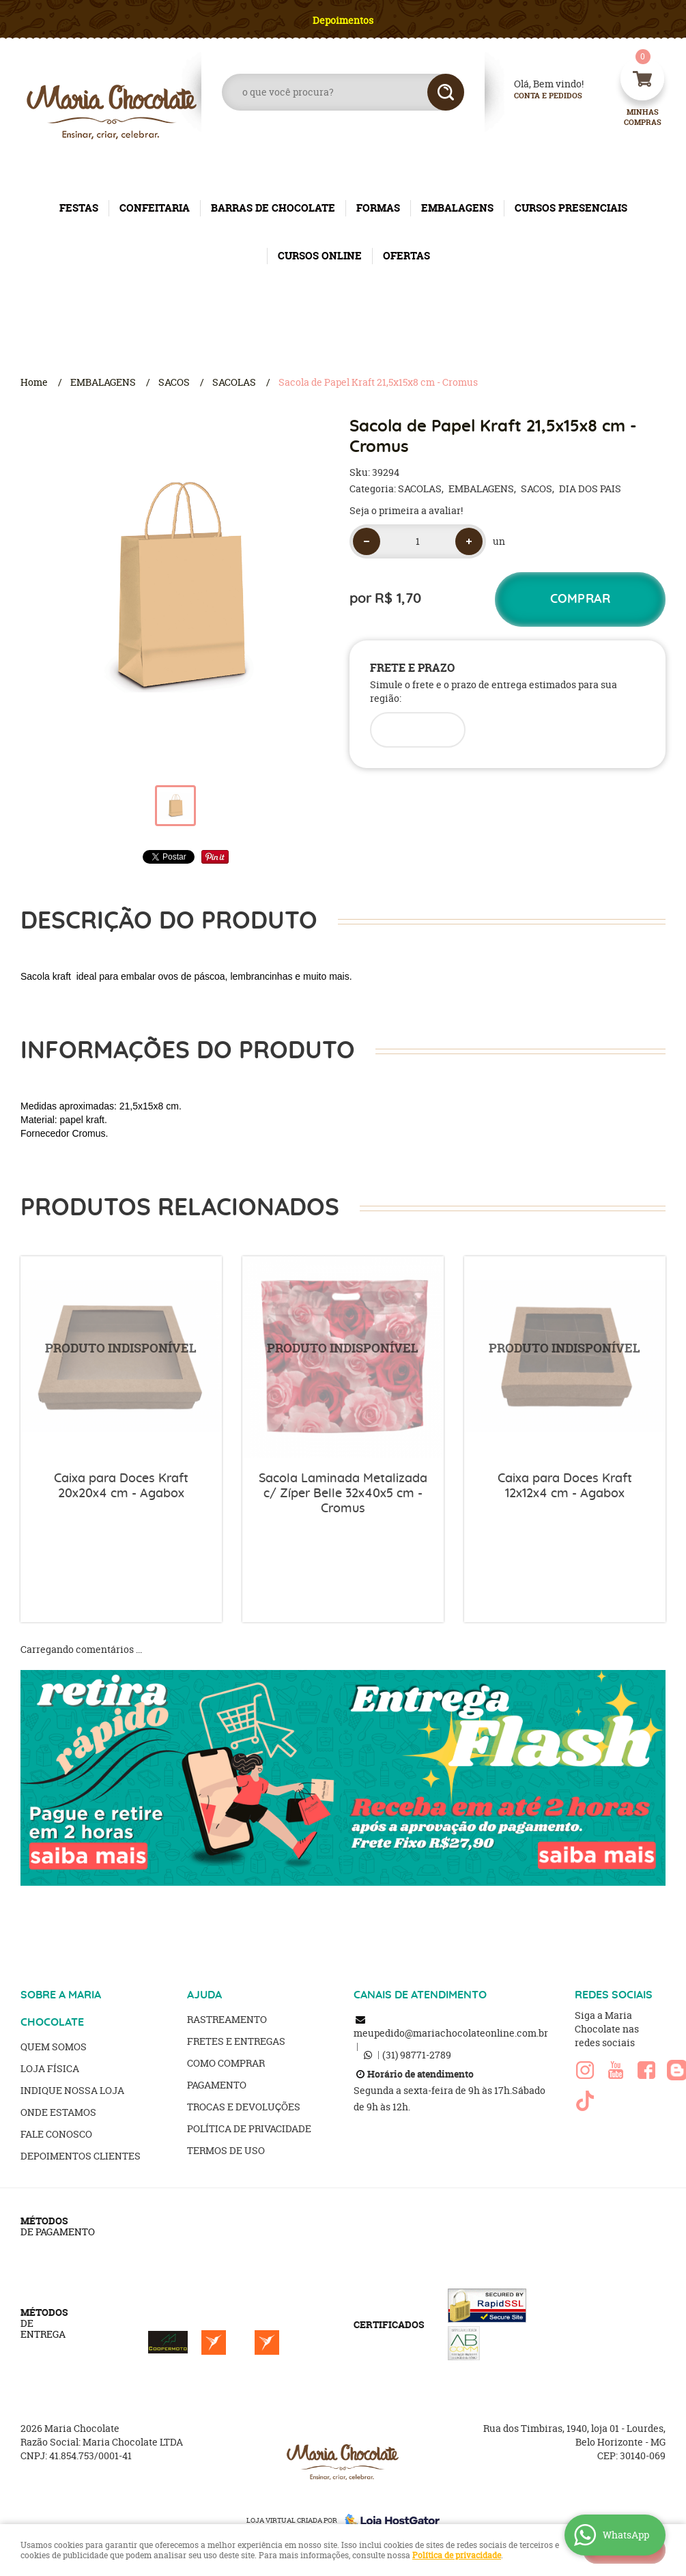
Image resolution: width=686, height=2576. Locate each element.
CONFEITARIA (154, 208)
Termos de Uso (226, 2150)
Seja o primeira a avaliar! (406, 510)
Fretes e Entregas (236, 2041)
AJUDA (204, 1995)
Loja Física (49, 2068)
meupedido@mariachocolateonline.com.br (451, 2032)
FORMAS (378, 208)
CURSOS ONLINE (320, 256)
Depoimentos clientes (80, 2155)
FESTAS (78, 208)
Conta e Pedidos (536, 96)
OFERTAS (406, 256)
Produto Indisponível (121, 1357)
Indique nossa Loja (72, 2090)
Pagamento (216, 2084)
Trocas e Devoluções (243, 2106)
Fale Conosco (56, 2133)
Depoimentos (343, 20)
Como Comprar (226, 2062)
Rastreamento (227, 2019)
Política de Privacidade (249, 2128)
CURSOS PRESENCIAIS (571, 208)
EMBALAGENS (457, 208)
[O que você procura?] (445, 92)
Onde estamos (58, 2112)
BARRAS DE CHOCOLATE (273, 208)
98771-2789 (416, 2054)
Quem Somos (53, 2046)
